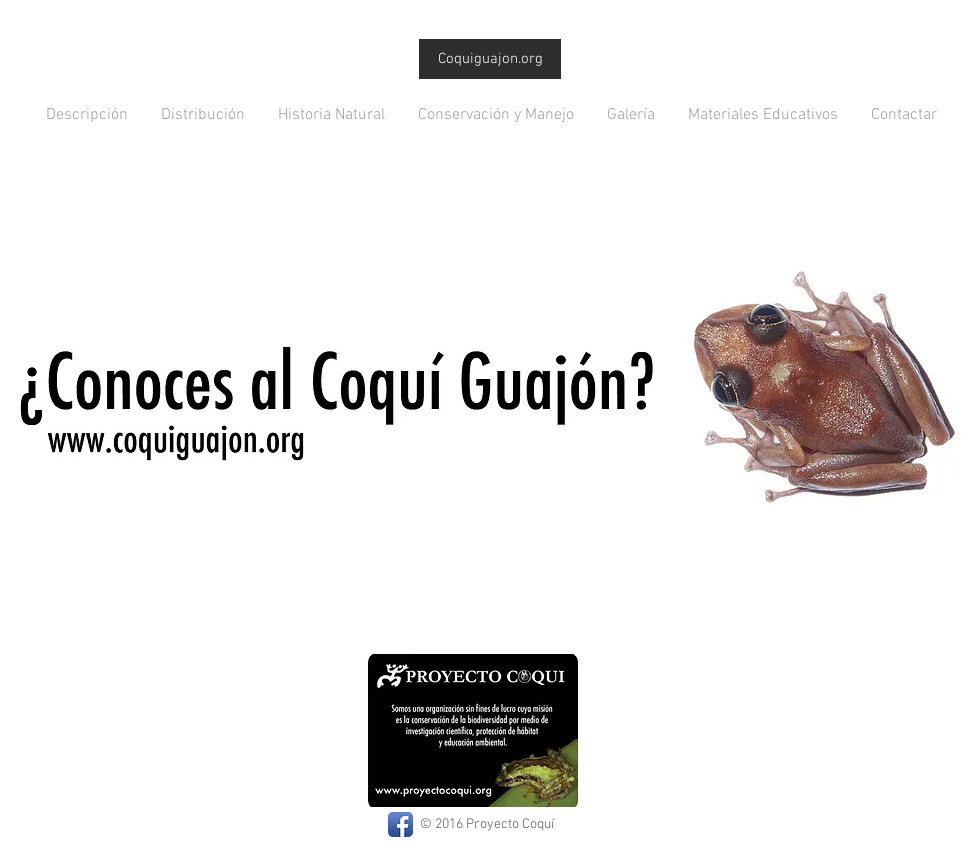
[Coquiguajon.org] (490, 59)
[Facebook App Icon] (400, 824)
